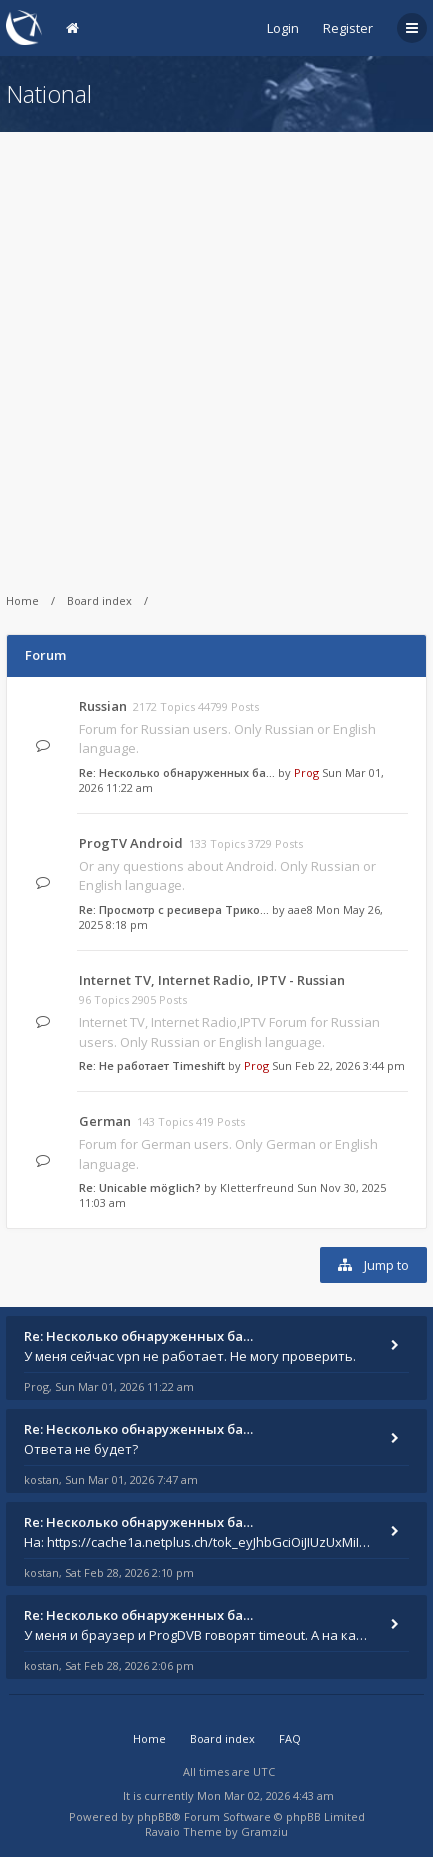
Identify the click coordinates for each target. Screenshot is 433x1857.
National (49, 93)
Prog (306, 772)
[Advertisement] (216, 348)
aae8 (300, 909)
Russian (103, 706)
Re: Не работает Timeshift (152, 1065)
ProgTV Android (131, 843)
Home (22, 600)
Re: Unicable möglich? (140, 1187)
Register (348, 28)
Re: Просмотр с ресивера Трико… (174, 909)
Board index (99, 600)
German (105, 1121)
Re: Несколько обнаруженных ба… (177, 772)
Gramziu (264, 1831)
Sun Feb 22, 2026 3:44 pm (338, 1065)
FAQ (290, 1738)
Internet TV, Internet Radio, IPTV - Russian (212, 980)
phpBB (154, 1816)
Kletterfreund (257, 1187)
